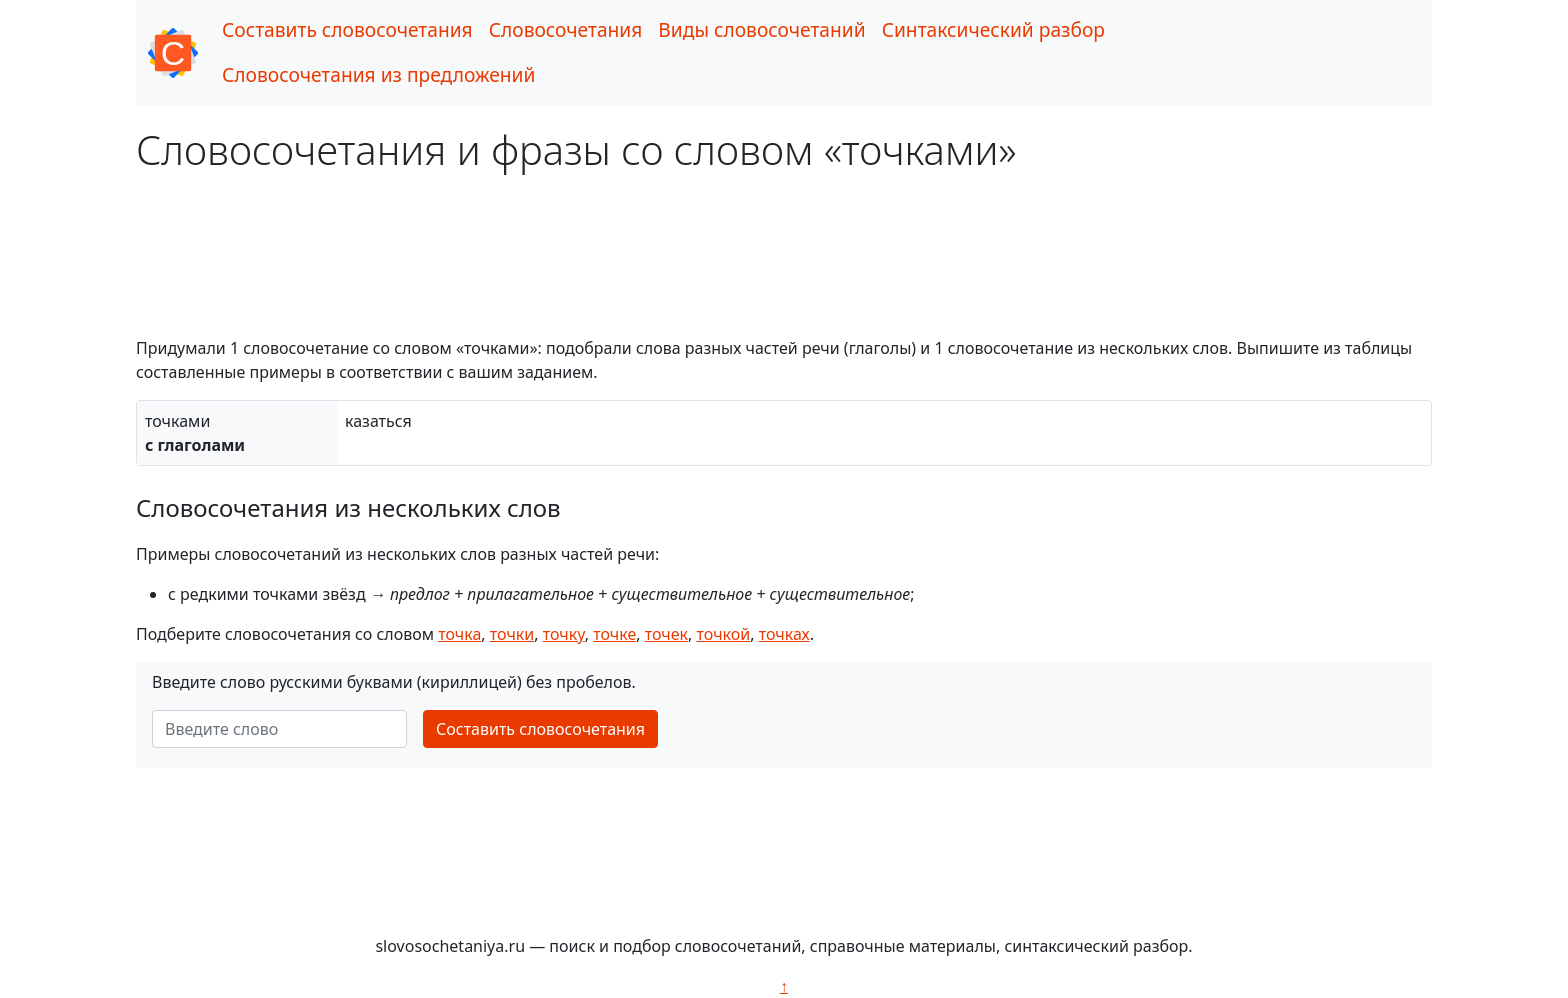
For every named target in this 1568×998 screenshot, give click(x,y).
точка (459, 634)
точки (512, 634)
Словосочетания (566, 29)
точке (614, 634)
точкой (724, 634)
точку (564, 634)
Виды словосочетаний (761, 29)
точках (784, 634)
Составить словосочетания (347, 29)
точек (666, 634)
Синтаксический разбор (993, 29)
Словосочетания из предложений (378, 74)
